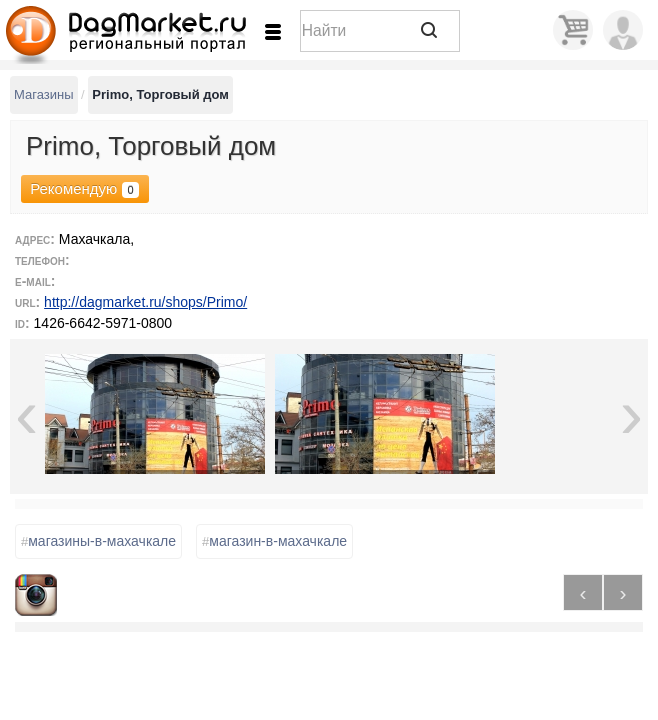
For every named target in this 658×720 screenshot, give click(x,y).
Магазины (44, 94)
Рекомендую (82, 189)
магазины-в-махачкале (98, 542)
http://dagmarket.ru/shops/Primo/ (145, 302)
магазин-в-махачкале (274, 542)
